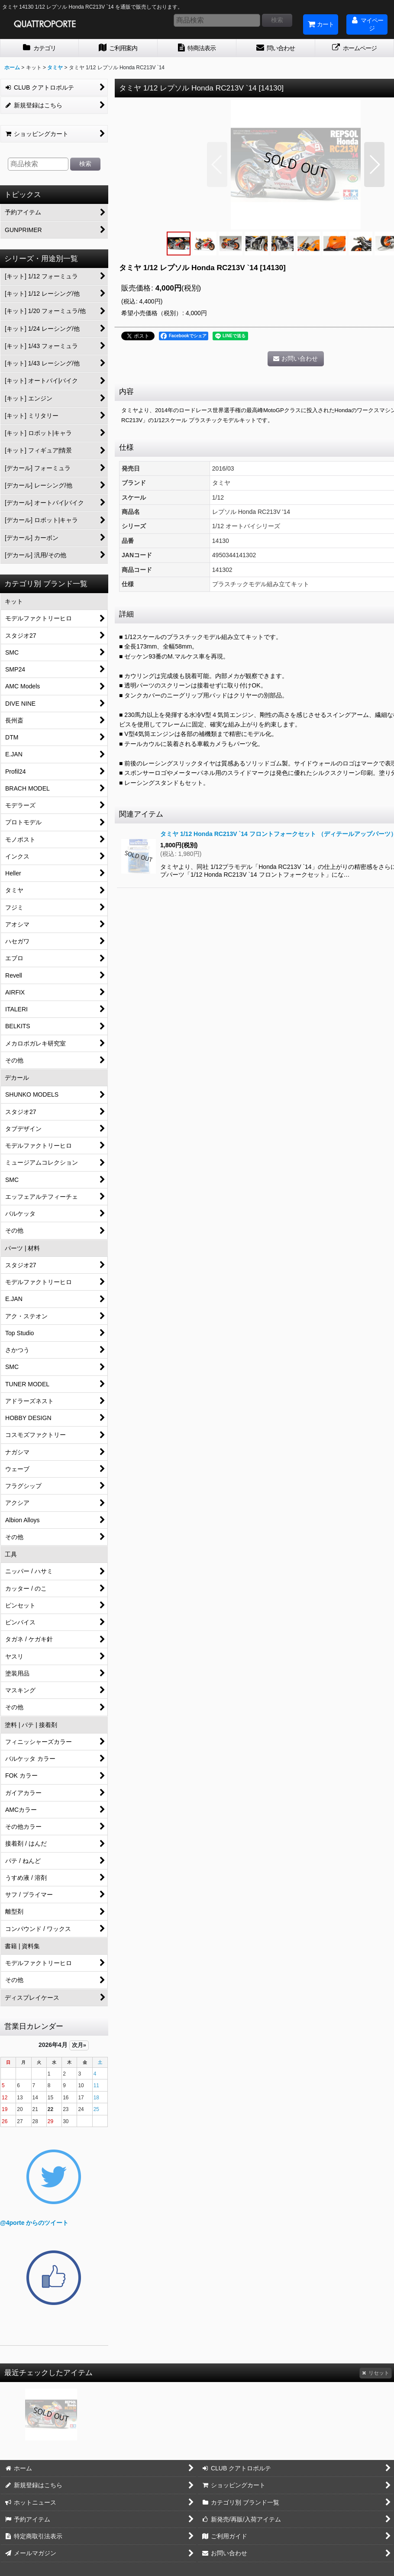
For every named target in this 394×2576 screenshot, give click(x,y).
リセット (375, 2373)
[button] (217, 164)
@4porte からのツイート (34, 2222)
